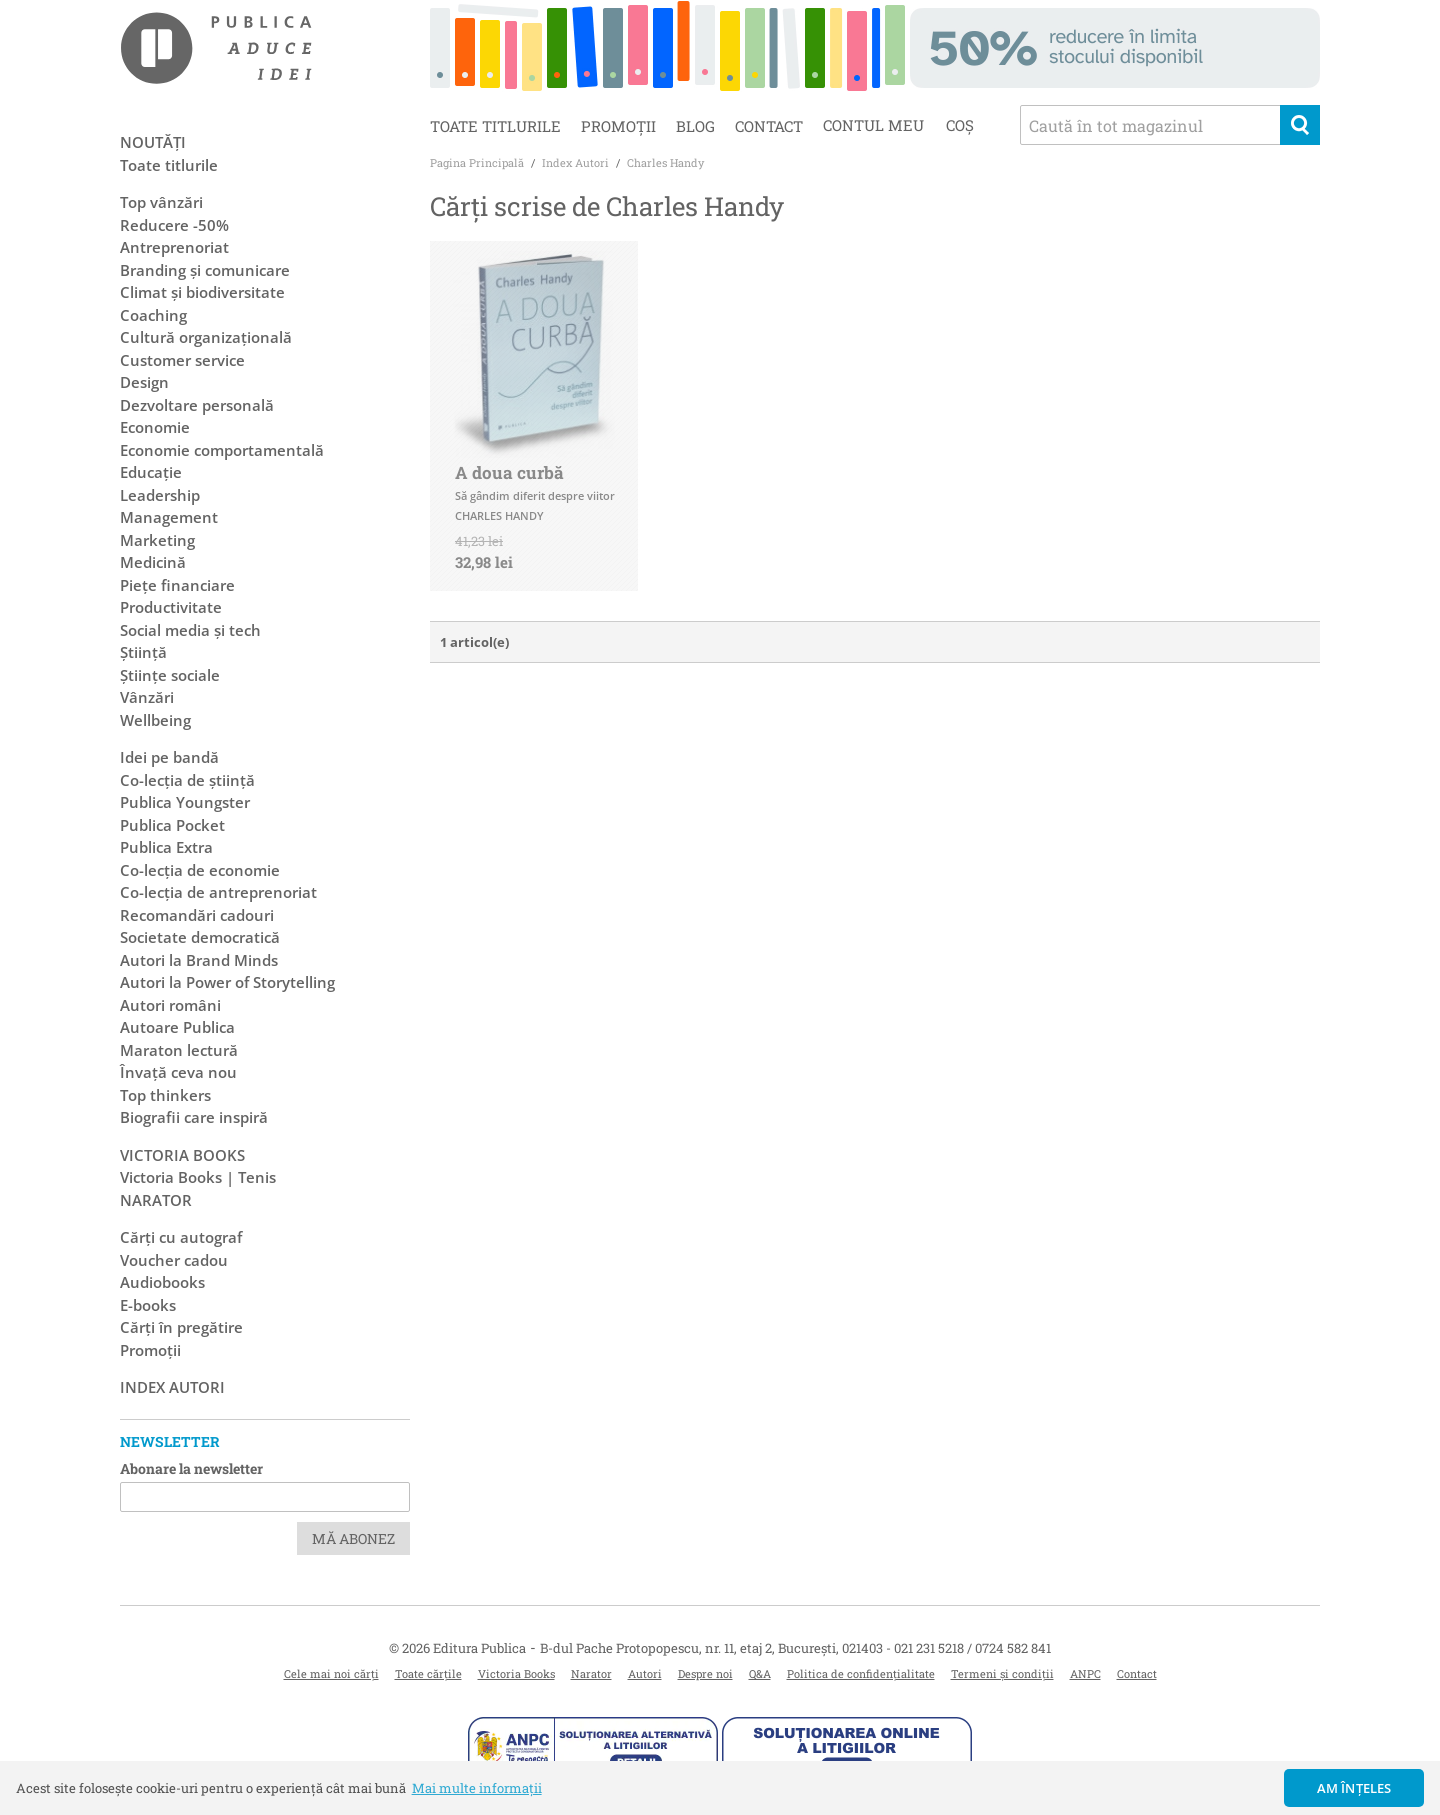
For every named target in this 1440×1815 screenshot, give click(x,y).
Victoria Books (516, 1673)
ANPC (1085, 1673)
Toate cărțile (428, 1673)
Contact (769, 126)
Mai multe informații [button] (477, 1788)
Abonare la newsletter (191, 1468)
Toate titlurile (495, 126)
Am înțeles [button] (1354, 1788)
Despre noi (705, 1673)
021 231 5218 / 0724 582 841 (972, 1648)
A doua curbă (509, 472)
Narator (591, 1673)
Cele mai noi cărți (331, 1673)
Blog (695, 126)
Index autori (172, 1387)
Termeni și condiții (1002, 1673)
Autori (645, 1673)
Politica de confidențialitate (861, 1673)
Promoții (618, 126)
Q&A (760, 1673)
